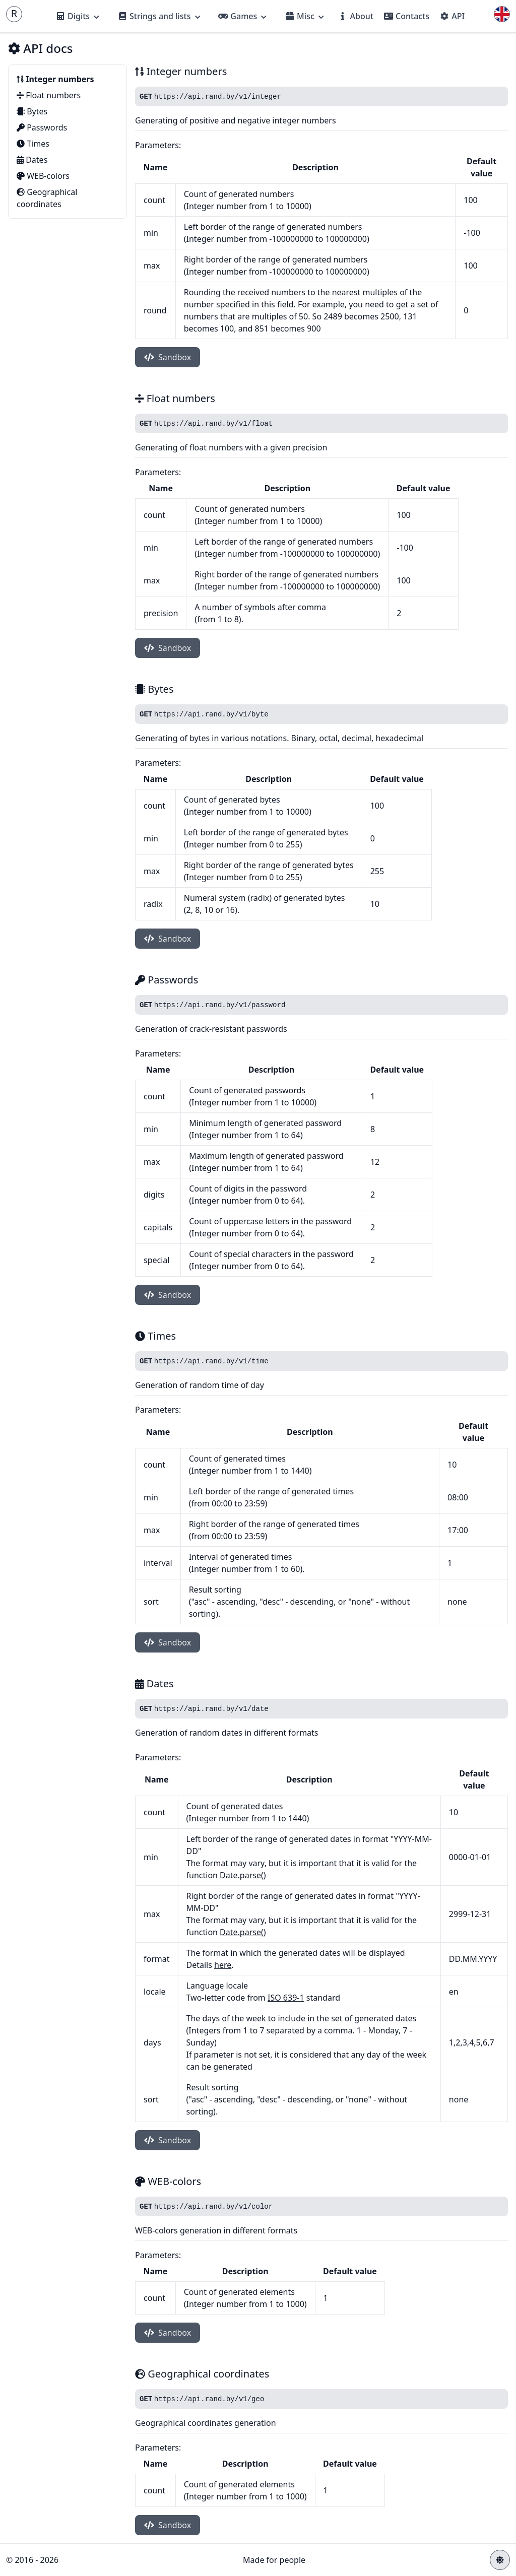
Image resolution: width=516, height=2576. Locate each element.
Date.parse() (243, 1875)
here (222, 1964)
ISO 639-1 (286, 1997)
